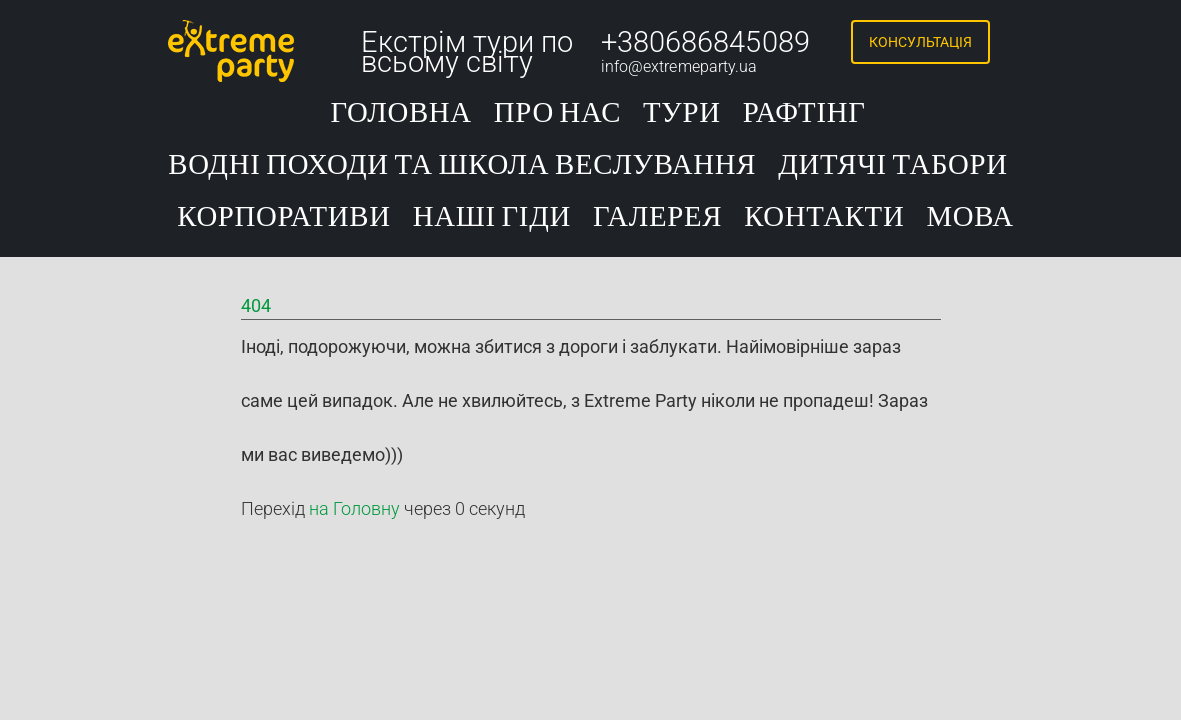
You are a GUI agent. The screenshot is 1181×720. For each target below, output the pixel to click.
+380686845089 (705, 42)
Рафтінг (804, 113)
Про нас (557, 113)
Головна (400, 113)
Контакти (824, 217)
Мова (969, 217)
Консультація (920, 42)
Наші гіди (492, 217)
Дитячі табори (892, 165)
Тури (682, 113)
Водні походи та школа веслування (462, 165)
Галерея (657, 217)
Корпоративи (284, 217)
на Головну (354, 508)
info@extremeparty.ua (679, 66)
